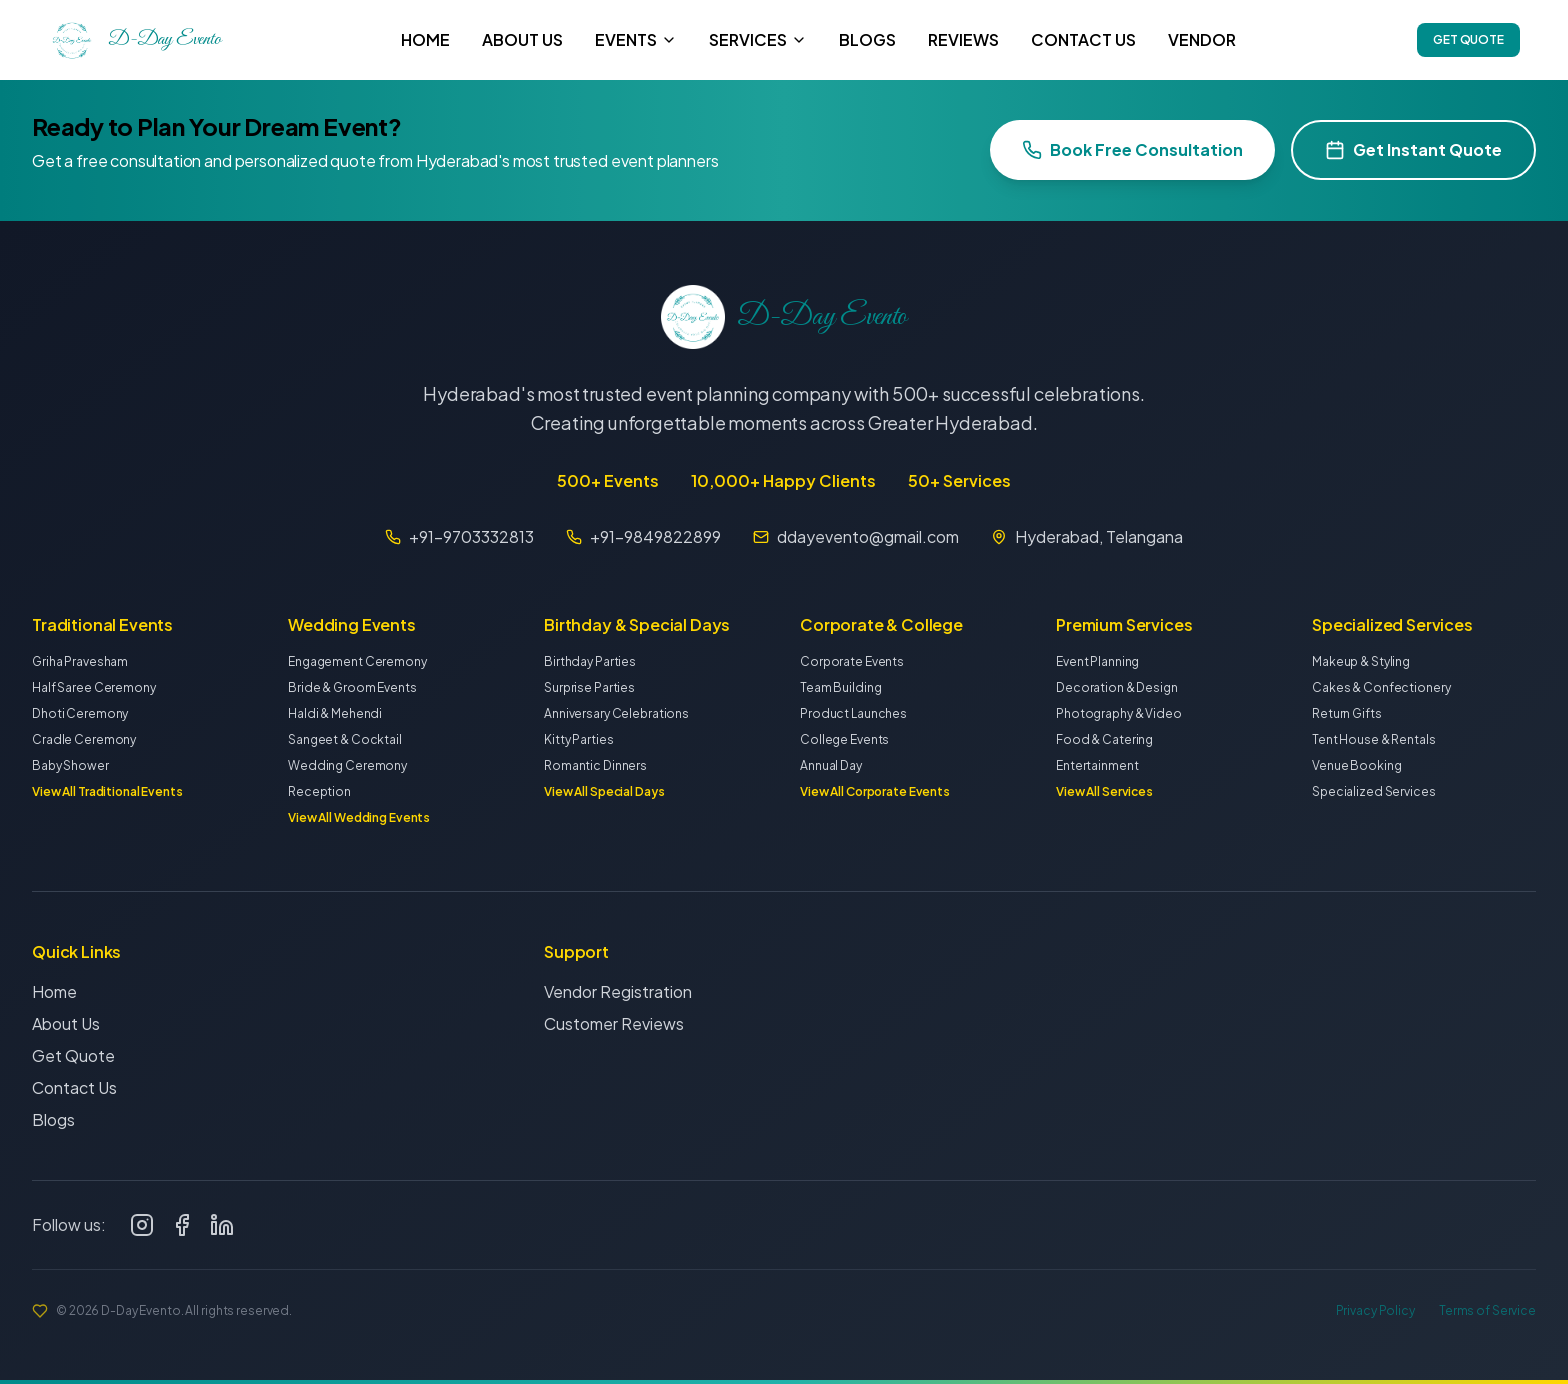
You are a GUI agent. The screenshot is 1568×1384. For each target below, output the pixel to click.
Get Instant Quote (1413, 149)
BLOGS (867, 39)
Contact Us (74, 1092)
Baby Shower (70, 765)
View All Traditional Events (107, 791)
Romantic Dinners (595, 765)
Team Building (840, 687)
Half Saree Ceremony (94, 687)
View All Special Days (604, 791)
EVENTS (636, 39)
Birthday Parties (590, 661)
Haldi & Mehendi (335, 713)
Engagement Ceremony (357, 661)
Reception (319, 791)
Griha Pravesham (80, 661)
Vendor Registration (618, 1000)
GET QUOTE (1468, 39)
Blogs (53, 1124)
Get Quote (73, 1060)
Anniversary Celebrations (616, 713)
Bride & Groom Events (352, 687)
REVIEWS (963, 39)
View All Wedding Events (359, 817)
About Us (66, 1028)
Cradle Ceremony (84, 739)
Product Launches (853, 713)
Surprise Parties (589, 687)
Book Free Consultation (1132, 149)
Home (54, 996)
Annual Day (831, 765)
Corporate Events (852, 661)
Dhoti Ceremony (80, 713)
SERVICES (758, 39)
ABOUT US (522, 39)
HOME (425, 39)
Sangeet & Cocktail (345, 739)
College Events (844, 739)
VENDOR (1202, 39)
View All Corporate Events (875, 791)
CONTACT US (1083, 39)
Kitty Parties (578, 739)
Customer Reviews (614, 1032)
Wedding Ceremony (347, 765)
